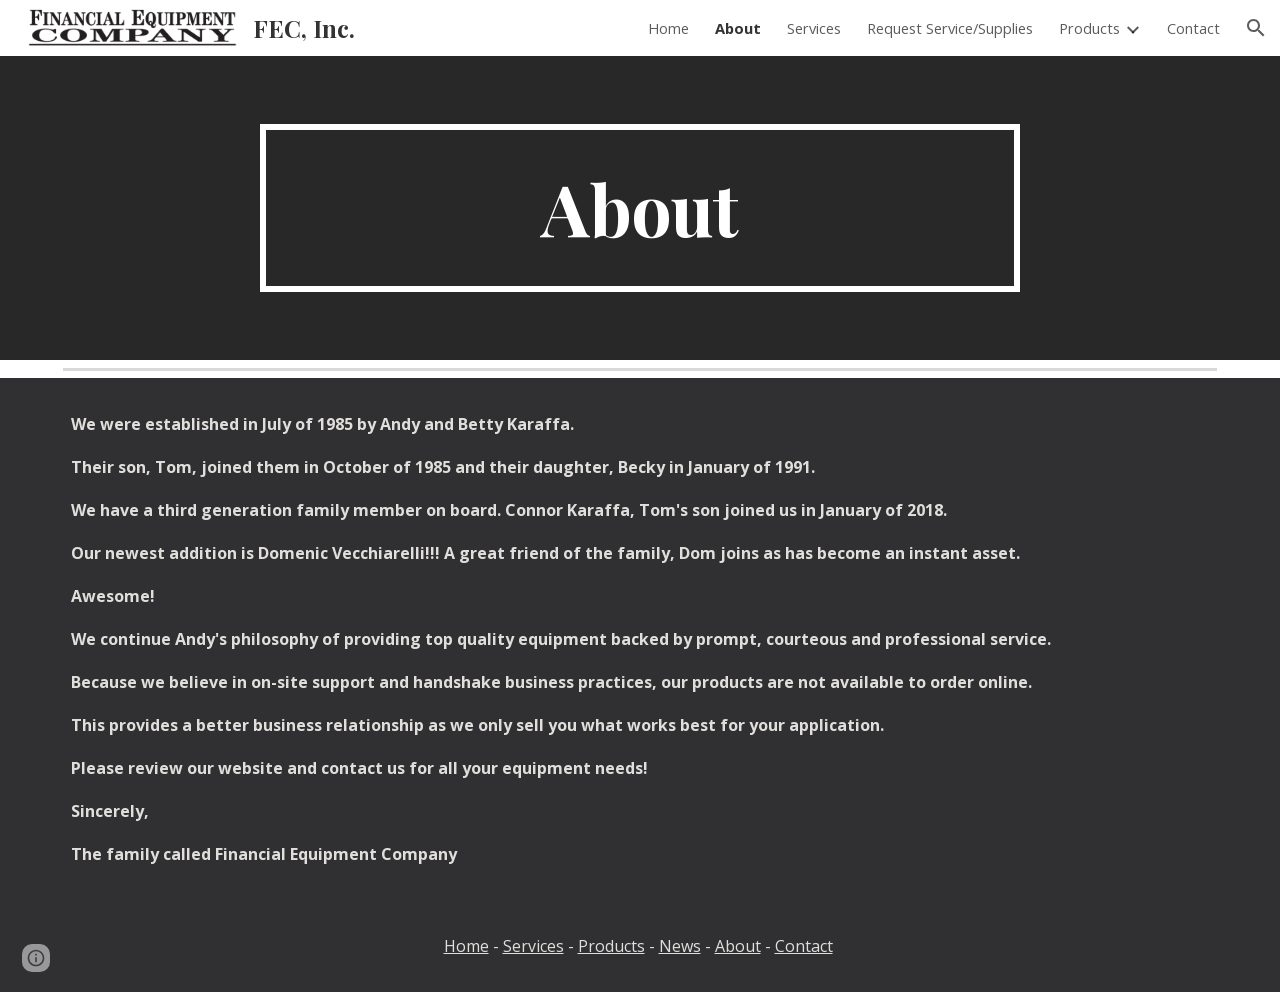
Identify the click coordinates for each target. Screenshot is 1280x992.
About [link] (738, 28)
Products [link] (1089, 28)
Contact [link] (1193, 28)
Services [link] (814, 28)
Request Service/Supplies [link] (950, 28)
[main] (640, 208)
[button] (1256, 28)
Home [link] (668, 28)
